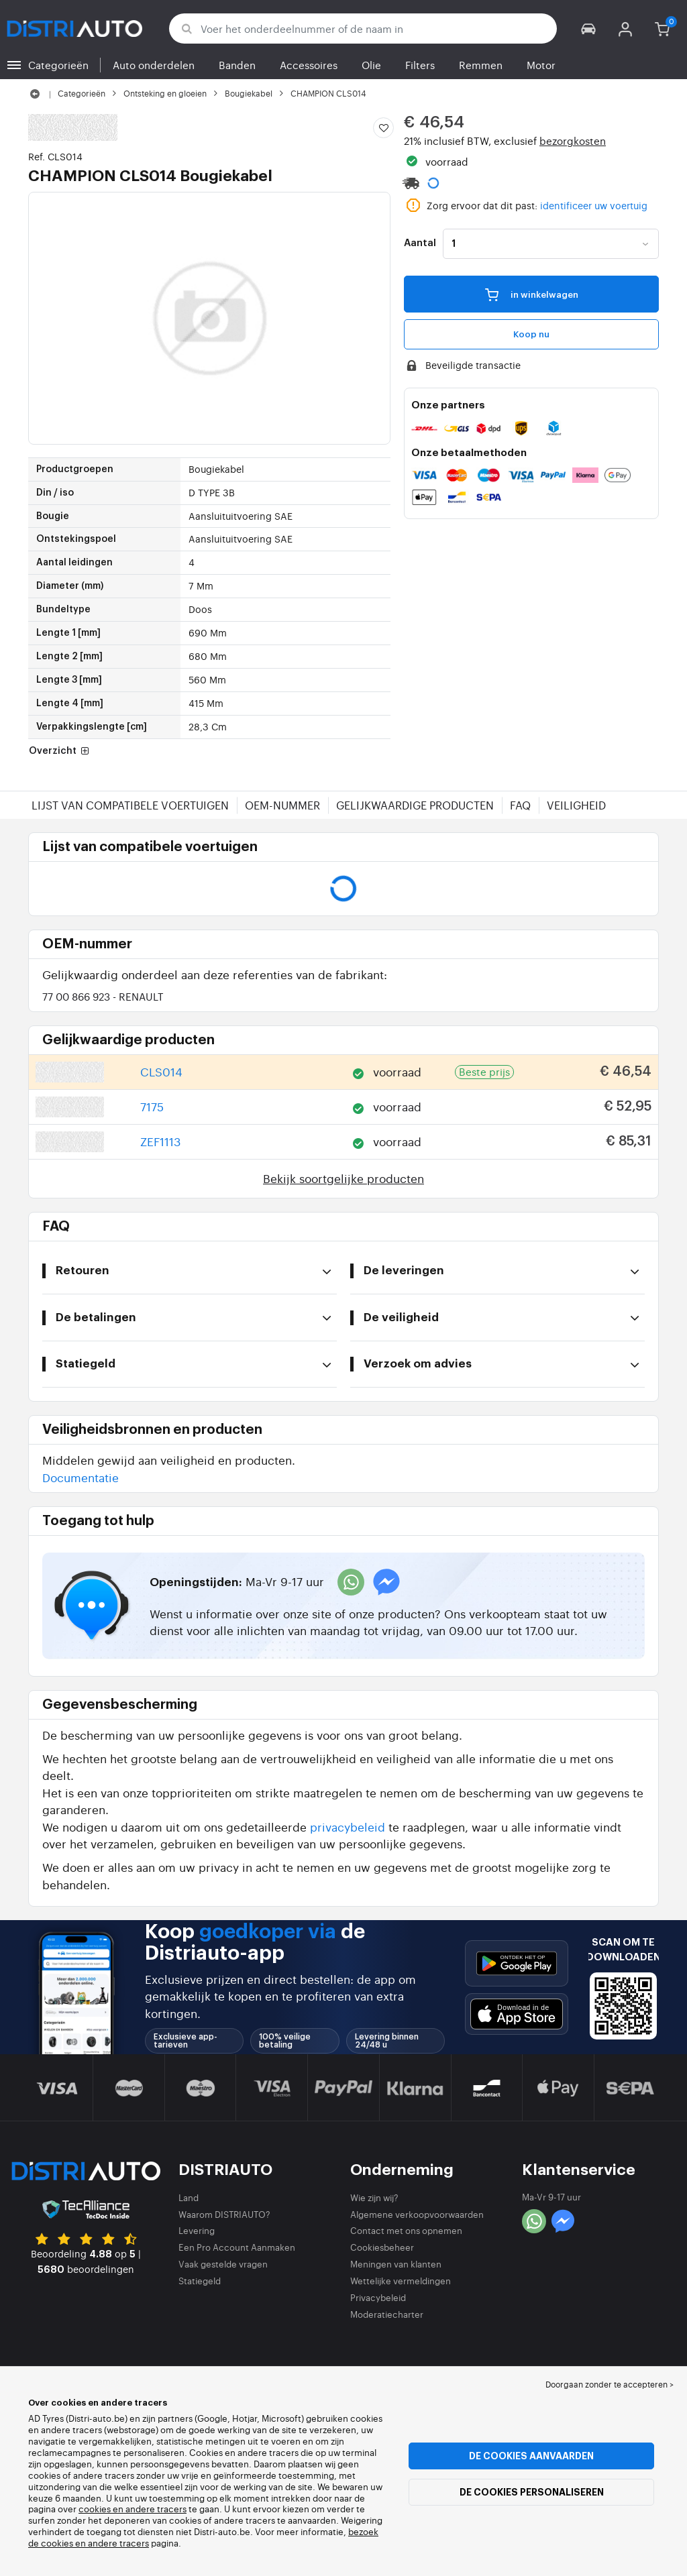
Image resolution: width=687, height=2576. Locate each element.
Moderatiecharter (386, 2314)
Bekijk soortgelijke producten (343, 1178)
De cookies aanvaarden (531, 2456)
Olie (371, 65)
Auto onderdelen (154, 65)
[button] (588, 28)
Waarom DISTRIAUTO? (224, 2214)
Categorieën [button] (58, 65)
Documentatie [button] (80, 1477)
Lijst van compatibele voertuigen (130, 804)
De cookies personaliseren (532, 2492)
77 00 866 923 (103, 996)
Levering (196, 2230)
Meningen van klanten (395, 2264)
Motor (541, 65)
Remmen (481, 65)
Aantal (420, 243)
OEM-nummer (282, 804)
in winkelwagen (531, 293)
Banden (237, 65)
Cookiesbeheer (382, 2247)
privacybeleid (347, 1826)
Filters (420, 65)
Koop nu (531, 334)
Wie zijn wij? (374, 2197)
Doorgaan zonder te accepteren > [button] (609, 2384)
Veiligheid (576, 804)
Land (188, 2197)
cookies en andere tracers (132, 2508)
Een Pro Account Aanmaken (236, 2247)
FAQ (520, 804)
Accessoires (308, 65)
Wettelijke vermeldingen (400, 2280)
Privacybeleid (378, 2297)
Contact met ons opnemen (406, 2230)
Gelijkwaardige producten (415, 804)
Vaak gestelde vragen (223, 2264)
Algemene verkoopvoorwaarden (417, 2214)
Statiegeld (199, 2280)
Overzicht (60, 751)
